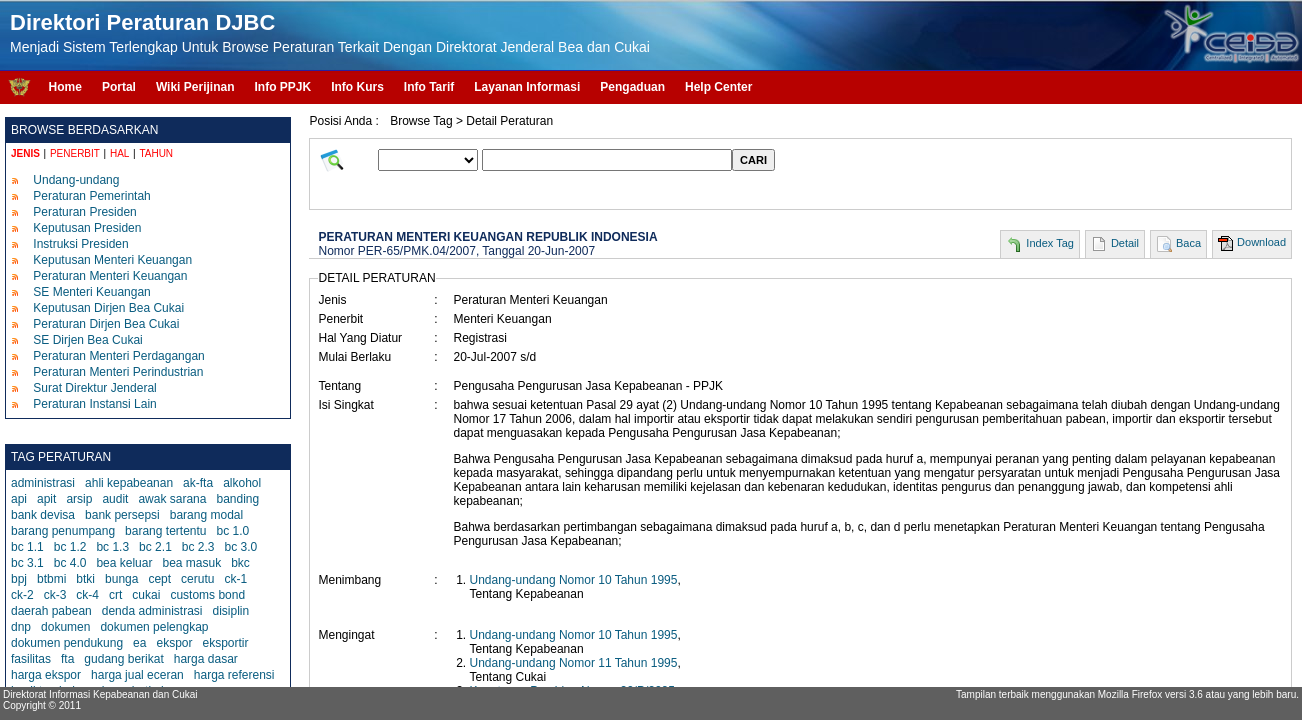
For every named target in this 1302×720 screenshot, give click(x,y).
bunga (121, 579)
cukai (146, 595)
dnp (21, 627)
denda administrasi (152, 611)
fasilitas (31, 659)
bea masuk (191, 563)
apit (46, 499)
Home (65, 87)
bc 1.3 (112, 547)
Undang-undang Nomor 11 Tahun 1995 (573, 663)
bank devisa (43, 515)
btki (85, 579)
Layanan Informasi (527, 87)
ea (139, 643)
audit (115, 499)
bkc (240, 563)
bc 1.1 (27, 547)
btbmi (51, 579)
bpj (19, 579)
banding (237, 499)
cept (159, 579)
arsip (79, 499)
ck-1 (235, 579)
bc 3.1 (27, 563)
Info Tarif (429, 87)
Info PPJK (282, 87)
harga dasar (206, 659)
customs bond (207, 595)
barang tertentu (165, 531)
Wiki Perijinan (195, 87)
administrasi (43, 483)
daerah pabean (51, 611)
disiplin (230, 611)
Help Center (718, 87)
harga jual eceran (137, 675)
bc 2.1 (155, 547)
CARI (753, 160)
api (19, 499)
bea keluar (124, 563)
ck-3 (55, 595)
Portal (119, 87)
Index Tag (1050, 243)
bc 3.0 (241, 547)
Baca (1188, 243)
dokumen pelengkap (154, 627)
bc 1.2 (70, 547)
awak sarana (172, 499)
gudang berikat (123, 659)
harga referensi (234, 675)
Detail (1125, 243)
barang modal (206, 515)
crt (115, 595)
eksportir (225, 643)
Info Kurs (357, 87)
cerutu (197, 579)
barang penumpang (63, 531)
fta (67, 659)
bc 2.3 (198, 547)
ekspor (174, 643)
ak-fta (198, 483)
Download (1261, 242)
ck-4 (87, 595)
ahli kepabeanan (129, 483)
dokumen (65, 627)
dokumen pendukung (67, 643)
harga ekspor (46, 675)
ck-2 (22, 595)
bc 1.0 (233, 531)
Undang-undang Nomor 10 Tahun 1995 (573, 580)
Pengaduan (632, 87)
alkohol (242, 483)
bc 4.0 (70, 563)
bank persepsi (122, 515)
